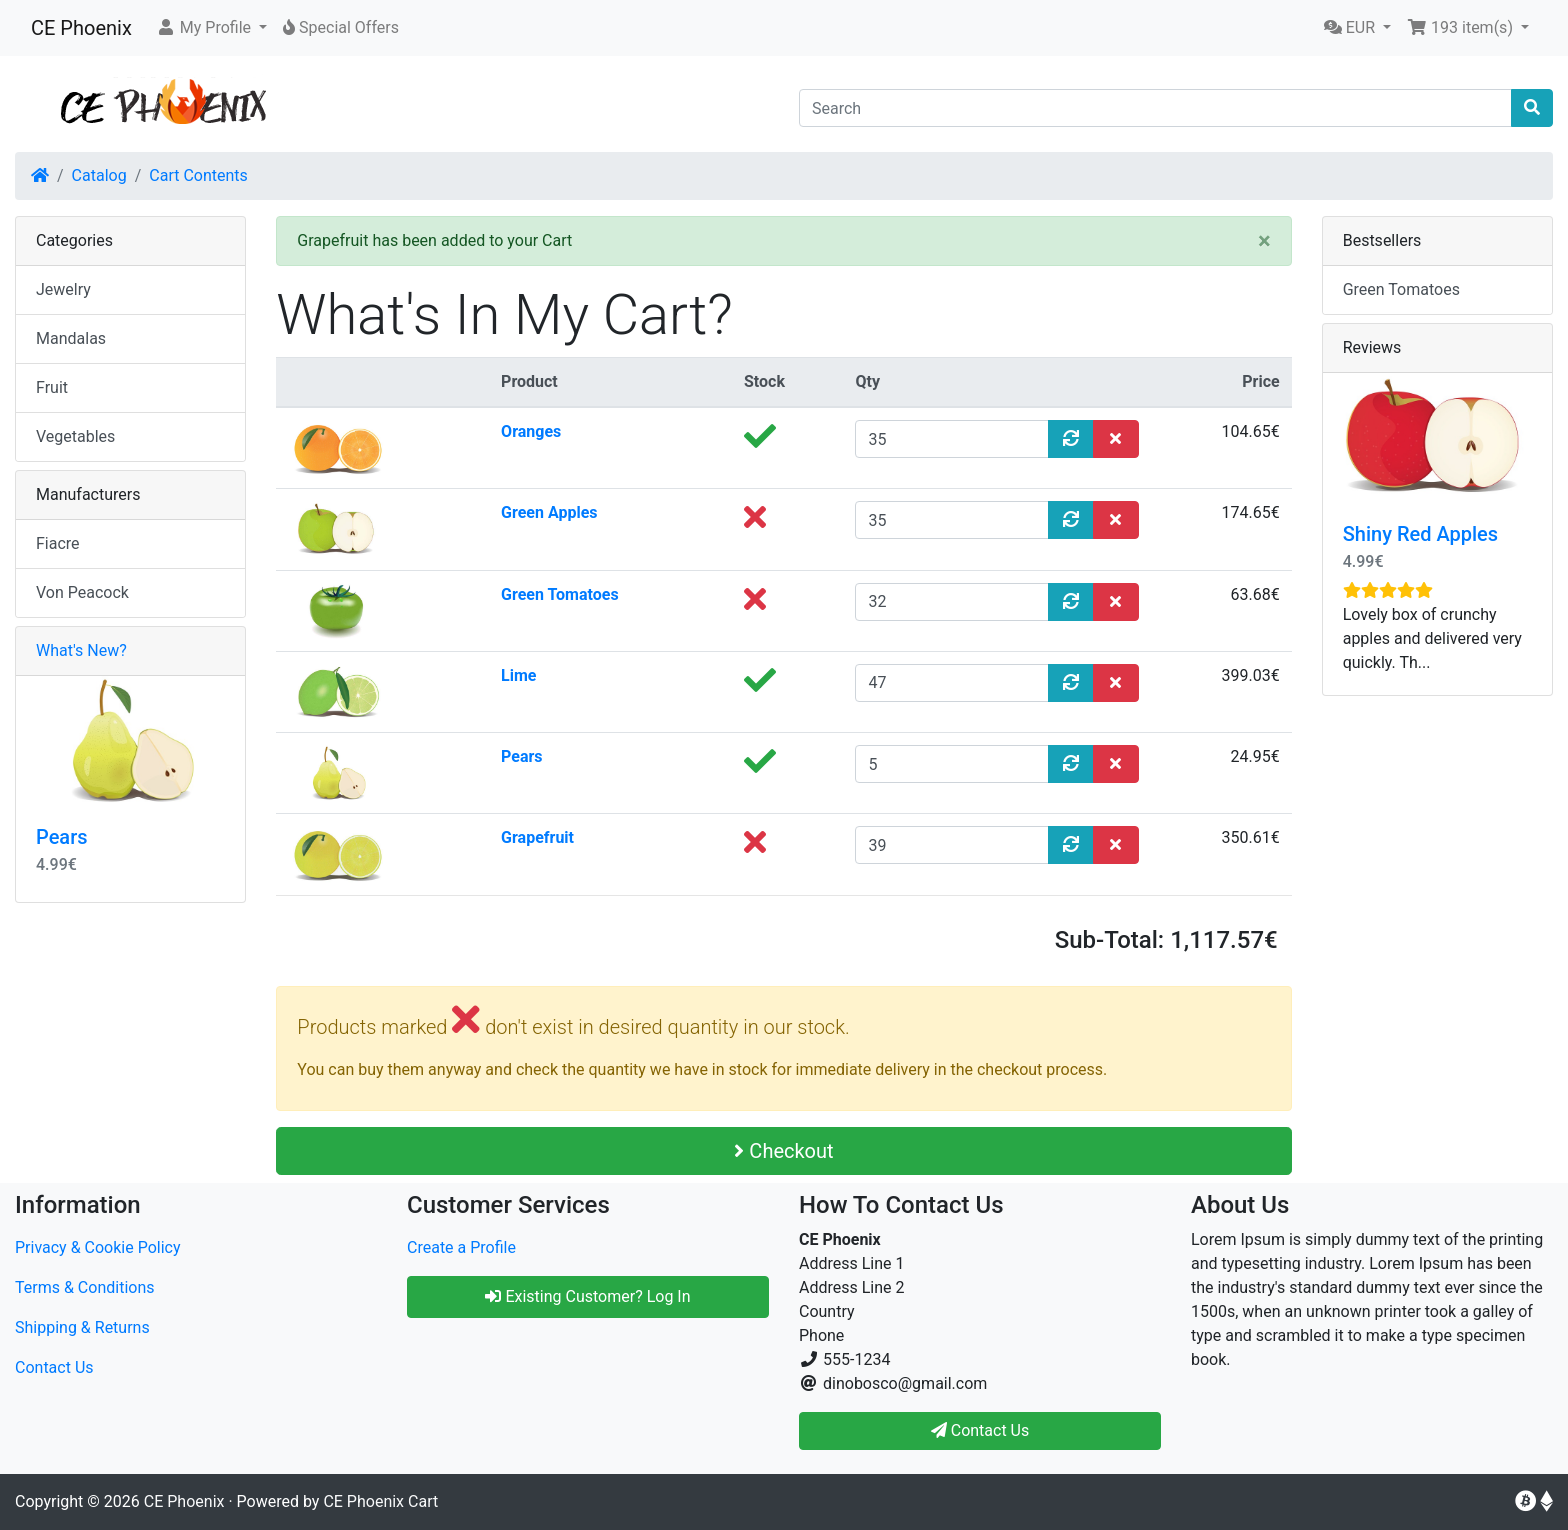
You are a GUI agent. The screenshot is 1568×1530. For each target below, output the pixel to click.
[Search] (1155, 108)
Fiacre (58, 543)
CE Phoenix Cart (380, 1501)
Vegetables (75, 436)
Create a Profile (461, 1247)
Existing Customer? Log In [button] (587, 1296)
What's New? (81, 650)
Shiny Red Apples (1420, 534)
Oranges (531, 431)
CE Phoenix (81, 28)
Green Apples (549, 512)
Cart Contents (198, 175)
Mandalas (71, 338)
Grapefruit (537, 837)
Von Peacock (82, 592)
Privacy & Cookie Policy (98, 1247)
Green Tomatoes (560, 594)
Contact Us (54, 1367)
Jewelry (63, 289)
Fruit (52, 387)
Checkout (783, 1151)
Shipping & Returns (82, 1327)
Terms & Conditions (85, 1287)
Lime (518, 675)
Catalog (99, 175)
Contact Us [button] (980, 1430)
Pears (522, 756)
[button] (211, 28)
